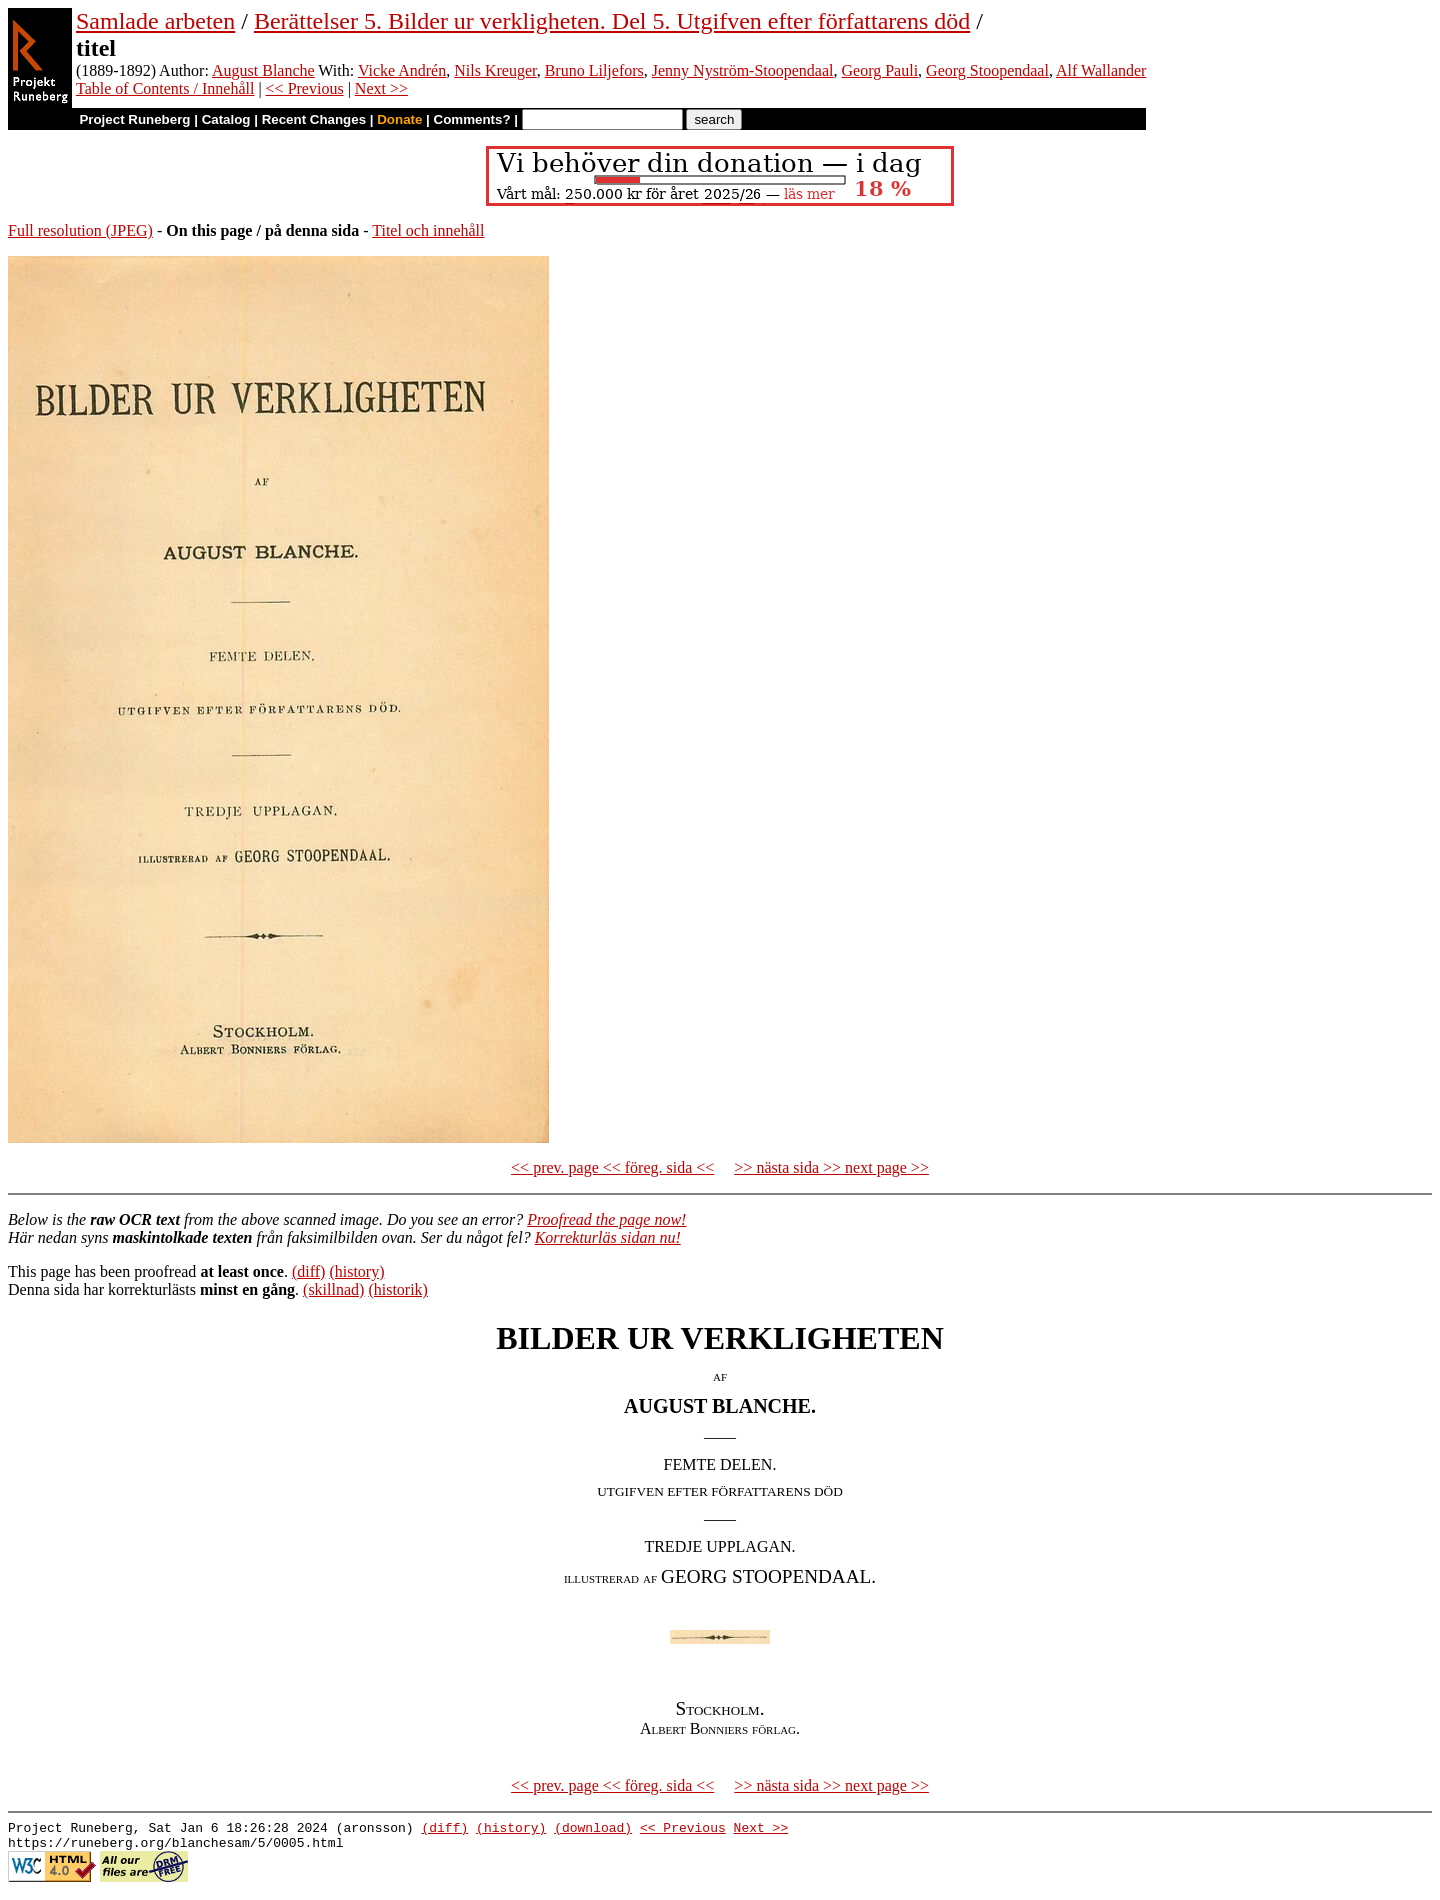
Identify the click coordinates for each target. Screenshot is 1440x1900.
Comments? (472, 119)
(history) (356, 1271)
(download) (593, 1830)
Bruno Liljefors (594, 70)
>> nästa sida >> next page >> (831, 1167)
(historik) (398, 1289)
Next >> (381, 88)
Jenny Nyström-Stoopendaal (743, 70)
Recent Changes (314, 119)
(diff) (308, 1271)
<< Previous (305, 88)
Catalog (226, 119)
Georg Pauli (880, 70)
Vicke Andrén (402, 70)
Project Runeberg (134, 119)
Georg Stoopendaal (987, 70)
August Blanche (263, 70)
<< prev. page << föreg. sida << (612, 1167)
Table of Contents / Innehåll (165, 88)
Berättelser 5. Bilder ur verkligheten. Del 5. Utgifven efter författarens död (612, 21)
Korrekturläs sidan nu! (608, 1237)
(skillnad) (333, 1289)
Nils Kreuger (495, 70)
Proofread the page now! (606, 1219)
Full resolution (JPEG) (80, 230)
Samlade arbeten (155, 21)
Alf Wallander (1101, 70)
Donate (399, 119)
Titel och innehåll (428, 230)
